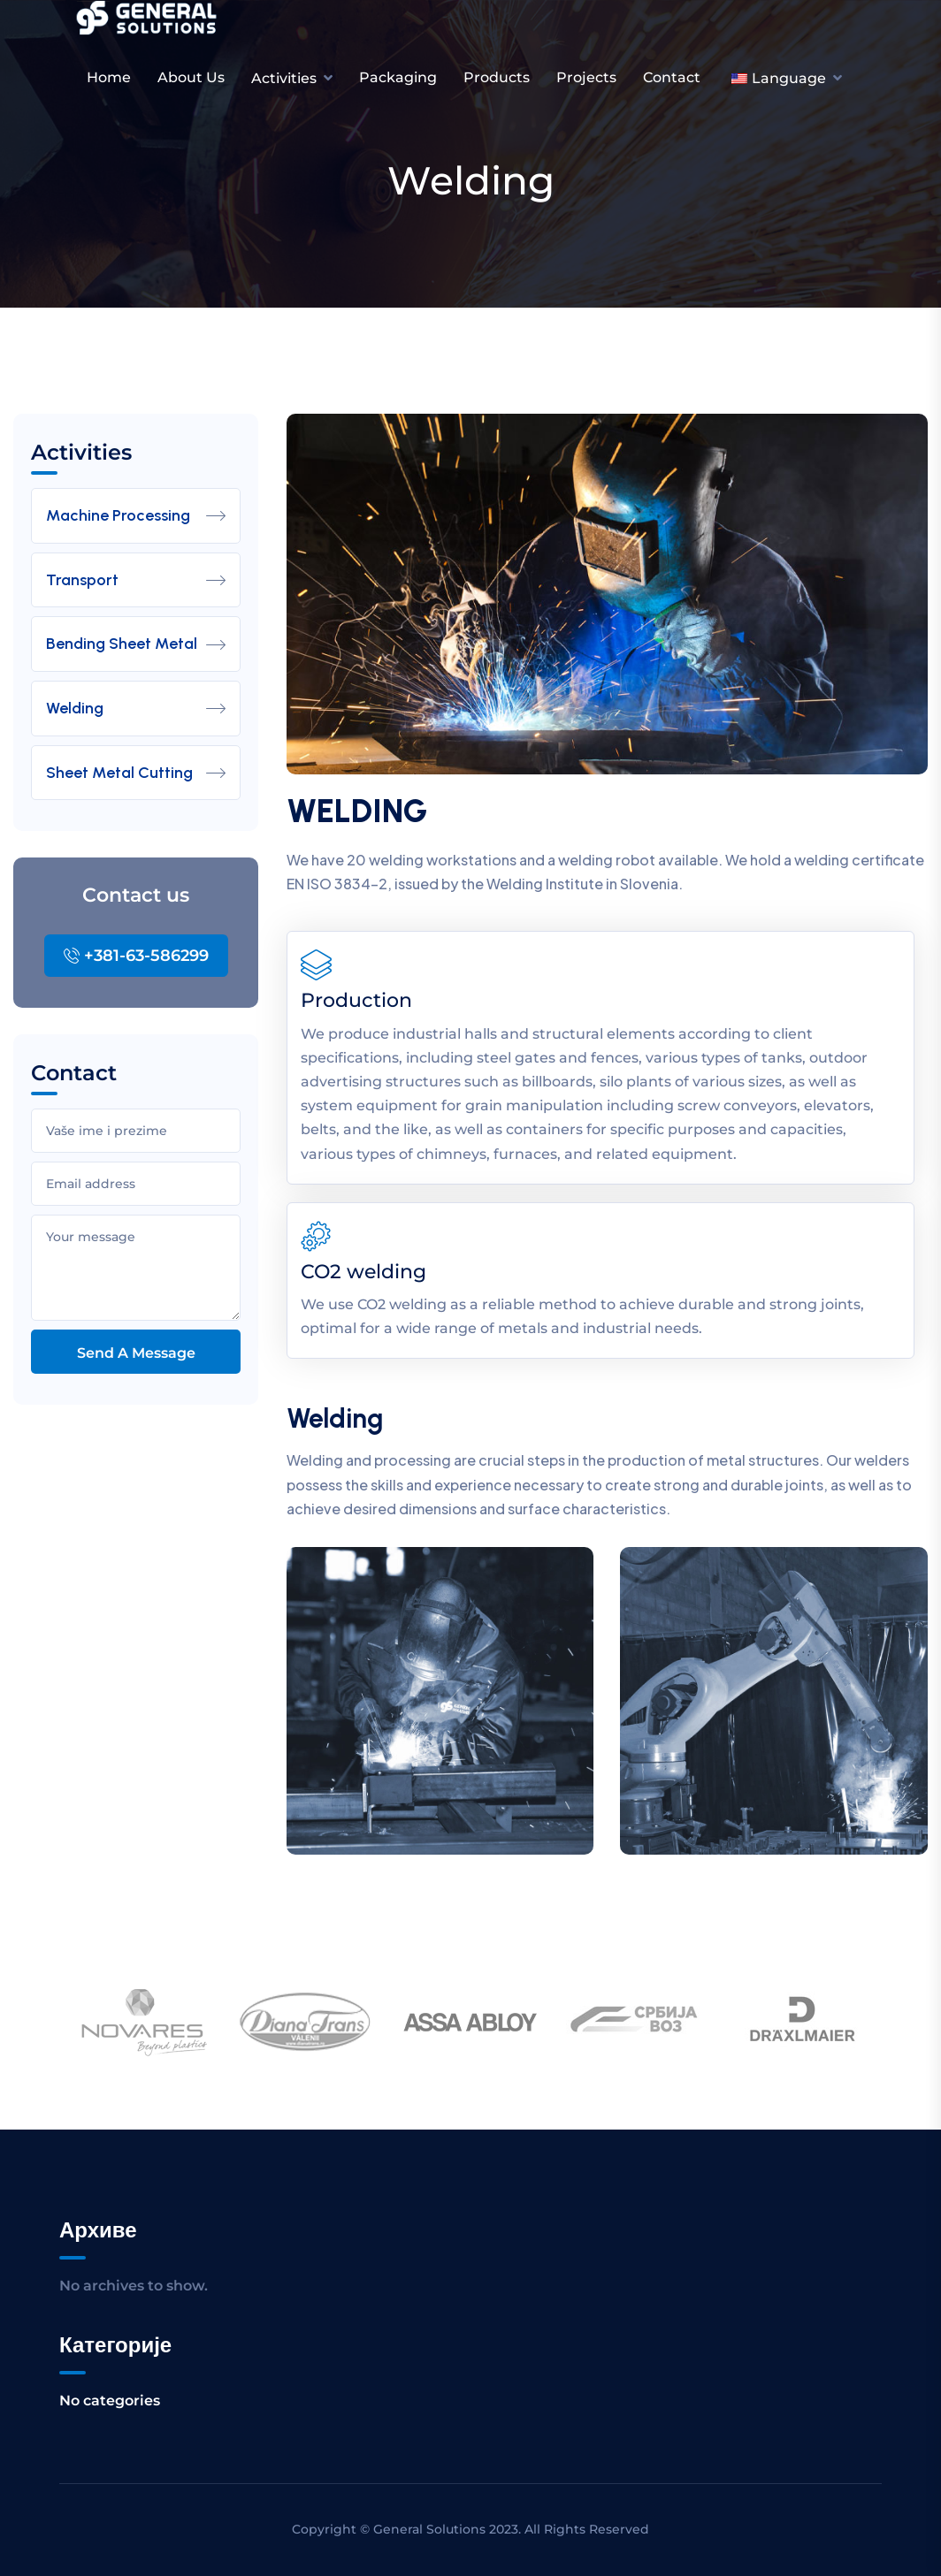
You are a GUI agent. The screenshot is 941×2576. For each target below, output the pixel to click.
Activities (284, 78)
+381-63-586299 (136, 955)
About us (191, 77)
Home (109, 77)
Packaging (398, 77)
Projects (586, 77)
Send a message (136, 1353)
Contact (671, 77)
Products (496, 77)
